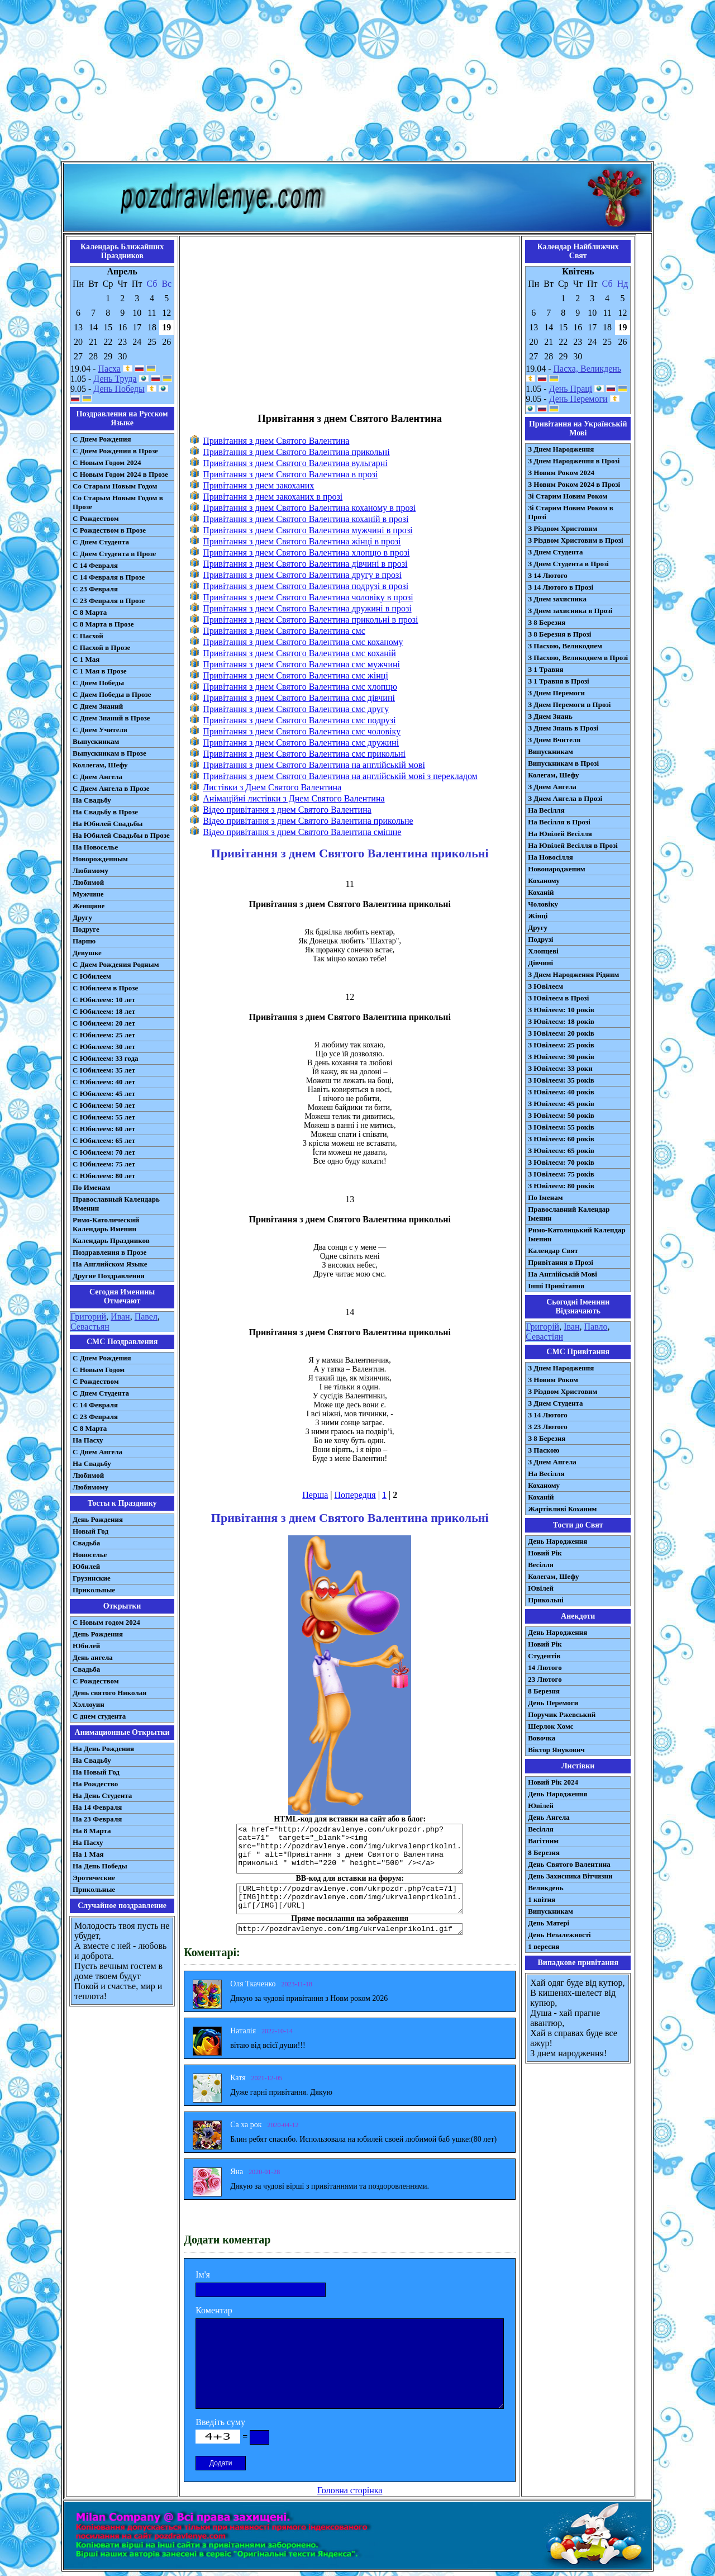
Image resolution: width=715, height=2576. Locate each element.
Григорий (88, 1316)
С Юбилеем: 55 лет (104, 1117)
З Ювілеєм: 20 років (561, 1033)
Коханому (544, 880)
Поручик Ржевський (561, 1714)
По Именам (91, 1187)
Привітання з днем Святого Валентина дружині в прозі (307, 608)
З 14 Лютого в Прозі (560, 587)
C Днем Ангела (97, 1452)
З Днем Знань (550, 716)
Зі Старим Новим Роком (567, 496)
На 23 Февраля (97, 1819)
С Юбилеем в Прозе (105, 988)
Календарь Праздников (111, 1240)
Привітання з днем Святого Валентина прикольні (296, 452)
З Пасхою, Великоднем (565, 646)
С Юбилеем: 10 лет (104, 999)
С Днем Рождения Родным (116, 964)
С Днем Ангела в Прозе (111, 788)
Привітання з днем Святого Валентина (276, 440)
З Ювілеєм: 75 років (561, 1174)
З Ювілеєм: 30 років (561, 1056)
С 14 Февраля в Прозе (109, 577)
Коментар (214, 2310)
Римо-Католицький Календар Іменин (577, 1234)
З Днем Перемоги (556, 693)
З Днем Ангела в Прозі (565, 798)
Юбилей (86, 1566)
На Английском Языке (110, 1264)
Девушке (87, 952)
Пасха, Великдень (588, 368)
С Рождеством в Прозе (109, 530)
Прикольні (546, 1600)
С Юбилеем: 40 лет (104, 1082)
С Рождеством (96, 518)
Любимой (88, 882)
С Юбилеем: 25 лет (104, 1035)
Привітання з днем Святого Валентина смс (284, 630)
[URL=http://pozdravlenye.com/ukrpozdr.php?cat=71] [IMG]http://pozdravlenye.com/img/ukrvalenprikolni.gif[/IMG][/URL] (349, 1898)
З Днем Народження (561, 449)
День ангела (93, 1657)
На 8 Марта (92, 1831)
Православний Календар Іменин (568, 1213)
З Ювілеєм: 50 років (561, 1115)
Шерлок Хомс (550, 1726)
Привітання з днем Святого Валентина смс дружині (301, 742)
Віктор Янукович (556, 1749)
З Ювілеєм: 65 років (561, 1150)
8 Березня (544, 1691)
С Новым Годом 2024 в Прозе (120, 474)
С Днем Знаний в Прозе (111, 718)
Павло (596, 1326)
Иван (120, 1316)
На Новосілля (550, 857)
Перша (315, 1495)
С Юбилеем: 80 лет (104, 1175)
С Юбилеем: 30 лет (104, 1046)
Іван (571, 1326)
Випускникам (550, 751)
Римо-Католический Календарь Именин (106, 1224)
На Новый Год (96, 1772)
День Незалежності (559, 1934)
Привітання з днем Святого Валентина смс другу (296, 709)
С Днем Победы (98, 683)
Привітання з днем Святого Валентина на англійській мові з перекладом (340, 776)
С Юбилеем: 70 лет (104, 1152)
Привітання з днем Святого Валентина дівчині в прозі (305, 563)
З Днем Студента (555, 552)
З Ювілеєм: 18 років (561, 1021)
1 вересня (543, 1946)
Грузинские (92, 1578)
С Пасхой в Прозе (101, 647)
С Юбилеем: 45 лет (104, 1093)
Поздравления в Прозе (109, 1252)
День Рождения (98, 1519)
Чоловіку (543, 904)
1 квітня (541, 1899)
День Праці (571, 388)
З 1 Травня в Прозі (558, 681)
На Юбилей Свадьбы (107, 823)
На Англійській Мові (562, 1274)
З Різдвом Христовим (562, 528)
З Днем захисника (557, 599)
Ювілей (541, 1588)
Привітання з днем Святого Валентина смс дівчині (299, 698)
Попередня (355, 1495)
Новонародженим (556, 869)
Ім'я (203, 2274)
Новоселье (90, 1554)
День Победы (118, 388)
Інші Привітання (556, 1286)
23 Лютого (545, 1679)
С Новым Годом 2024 (107, 462)
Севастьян (89, 1326)
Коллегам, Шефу (100, 765)
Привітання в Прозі (560, 1262)
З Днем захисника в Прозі (570, 610)
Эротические (94, 1877)
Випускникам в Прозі (563, 763)
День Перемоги (578, 399)
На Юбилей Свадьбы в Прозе (121, 835)
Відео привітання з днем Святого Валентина (287, 809)
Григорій (542, 1326)
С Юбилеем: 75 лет (104, 1164)
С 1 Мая (86, 659)
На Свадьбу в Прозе (105, 812)
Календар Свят (553, 1250)
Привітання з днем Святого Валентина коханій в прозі (305, 519)
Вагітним (543, 1841)
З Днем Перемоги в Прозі (569, 704)
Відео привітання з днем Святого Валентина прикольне (308, 821)
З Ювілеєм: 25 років (561, 1045)
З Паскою (543, 1450)
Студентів (544, 1656)
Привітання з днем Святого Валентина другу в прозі (302, 575)
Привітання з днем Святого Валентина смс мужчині (301, 664)
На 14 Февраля (97, 1807)
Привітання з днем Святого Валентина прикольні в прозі (310, 619)
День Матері (548, 1923)
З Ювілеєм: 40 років (561, 1092)
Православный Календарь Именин (116, 1203)
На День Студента (102, 1795)
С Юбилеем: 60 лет (104, 1129)
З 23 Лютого (548, 1426)
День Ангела (549, 1817)
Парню (84, 941)
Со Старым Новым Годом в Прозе (118, 502)
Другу (82, 917)
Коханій (541, 892)
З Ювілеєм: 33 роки (560, 1068)
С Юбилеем (92, 976)
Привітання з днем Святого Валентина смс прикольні (304, 753)
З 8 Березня (546, 622)
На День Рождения (103, 1748)
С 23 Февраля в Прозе (109, 600)
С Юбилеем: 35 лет (104, 1070)
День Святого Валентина (569, 1864)
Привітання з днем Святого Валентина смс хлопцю (300, 686)
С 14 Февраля (95, 565)
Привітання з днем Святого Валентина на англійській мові (314, 765)
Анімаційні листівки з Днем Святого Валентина (293, 798)
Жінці (537, 916)
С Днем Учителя (100, 729)
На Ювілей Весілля (560, 833)
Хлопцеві (543, 951)
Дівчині (540, 963)
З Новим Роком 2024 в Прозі (574, 484)
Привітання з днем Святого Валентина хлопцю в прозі (306, 552)
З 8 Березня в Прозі (559, 634)
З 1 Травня (545, 669)
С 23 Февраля (95, 589)
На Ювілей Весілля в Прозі (573, 845)
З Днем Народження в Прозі (573, 461)
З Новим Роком (553, 1379)
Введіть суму (220, 2422)
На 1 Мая (88, 1854)
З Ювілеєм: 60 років (561, 1139)
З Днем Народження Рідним (573, 974)
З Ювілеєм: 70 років (561, 1162)
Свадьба (86, 1543)
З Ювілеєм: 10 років (561, 1009)
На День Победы (100, 1866)
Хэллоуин (88, 1704)
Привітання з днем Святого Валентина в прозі (290, 474)
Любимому (90, 870)
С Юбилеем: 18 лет (104, 1011)
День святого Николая (109, 1692)
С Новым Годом (99, 1369)
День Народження (557, 1541)
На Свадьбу (92, 800)
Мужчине (88, 894)
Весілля (541, 1564)
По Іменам (545, 1197)
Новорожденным (100, 859)
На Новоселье (95, 847)
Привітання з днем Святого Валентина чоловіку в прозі (308, 597)
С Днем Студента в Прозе (114, 553)
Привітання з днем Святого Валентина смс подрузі (299, 720)
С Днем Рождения (102, 439)
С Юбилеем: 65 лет (104, 1140)
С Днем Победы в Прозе (112, 694)
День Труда (114, 378)
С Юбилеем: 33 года (106, 1058)
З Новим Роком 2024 (561, 472)
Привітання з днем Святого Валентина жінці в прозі (302, 541)
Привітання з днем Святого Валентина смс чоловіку (302, 731)
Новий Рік (545, 1553)
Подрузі (540, 939)
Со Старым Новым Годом (115, 486)
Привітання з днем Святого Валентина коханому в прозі (309, 508)
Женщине (88, 906)
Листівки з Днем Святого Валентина (272, 787)
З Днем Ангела (552, 786)
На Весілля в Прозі (559, 822)
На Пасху (88, 1440)
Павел (146, 1316)
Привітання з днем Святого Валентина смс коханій (299, 653)
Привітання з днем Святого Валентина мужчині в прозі (307, 530)
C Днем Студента (101, 1393)
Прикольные (94, 1590)
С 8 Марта (90, 612)
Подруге (86, 929)
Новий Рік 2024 (553, 1782)
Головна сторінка (349, 2490)
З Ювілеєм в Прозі (558, 998)
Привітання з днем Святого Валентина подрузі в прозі (305, 586)
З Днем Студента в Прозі (568, 563)
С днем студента (99, 1716)
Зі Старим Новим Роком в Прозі (570, 512)
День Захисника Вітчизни (570, 1876)
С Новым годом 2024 (106, 1622)
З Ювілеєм (545, 986)
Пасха (109, 368)
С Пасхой (88, 636)
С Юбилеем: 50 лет (104, 1105)
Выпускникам (96, 741)
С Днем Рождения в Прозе (115, 451)
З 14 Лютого (548, 575)
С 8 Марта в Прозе (103, 624)
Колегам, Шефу (553, 775)
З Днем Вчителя (554, 740)
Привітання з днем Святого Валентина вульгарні (295, 463)
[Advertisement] (357, 82)
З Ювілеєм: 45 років (561, 1103)
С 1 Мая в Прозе (100, 671)
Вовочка (541, 1738)
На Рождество (95, 1784)
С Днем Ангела (97, 776)
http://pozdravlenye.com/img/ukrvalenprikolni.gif (349, 1929)
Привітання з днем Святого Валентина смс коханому (303, 642)
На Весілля (546, 810)
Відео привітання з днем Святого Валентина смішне (302, 832)
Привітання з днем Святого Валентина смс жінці (295, 675)
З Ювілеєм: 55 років (561, 1127)
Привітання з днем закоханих (258, 485)
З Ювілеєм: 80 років (561, 1186)
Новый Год (90, 1531)
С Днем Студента (101, 542)
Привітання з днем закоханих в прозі (272, 496)
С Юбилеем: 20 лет (104, 1023)
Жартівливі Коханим (562, 1509)
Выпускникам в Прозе (109, 753)
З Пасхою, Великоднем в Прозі (578, 657)
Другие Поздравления (109, 1276)
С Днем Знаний (98, 706)
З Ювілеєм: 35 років (561, 1080)
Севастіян (544, 1336)
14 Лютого (545, 1667)
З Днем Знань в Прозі (563, 728)
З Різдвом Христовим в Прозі (575, 540)
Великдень (545, 1888)
